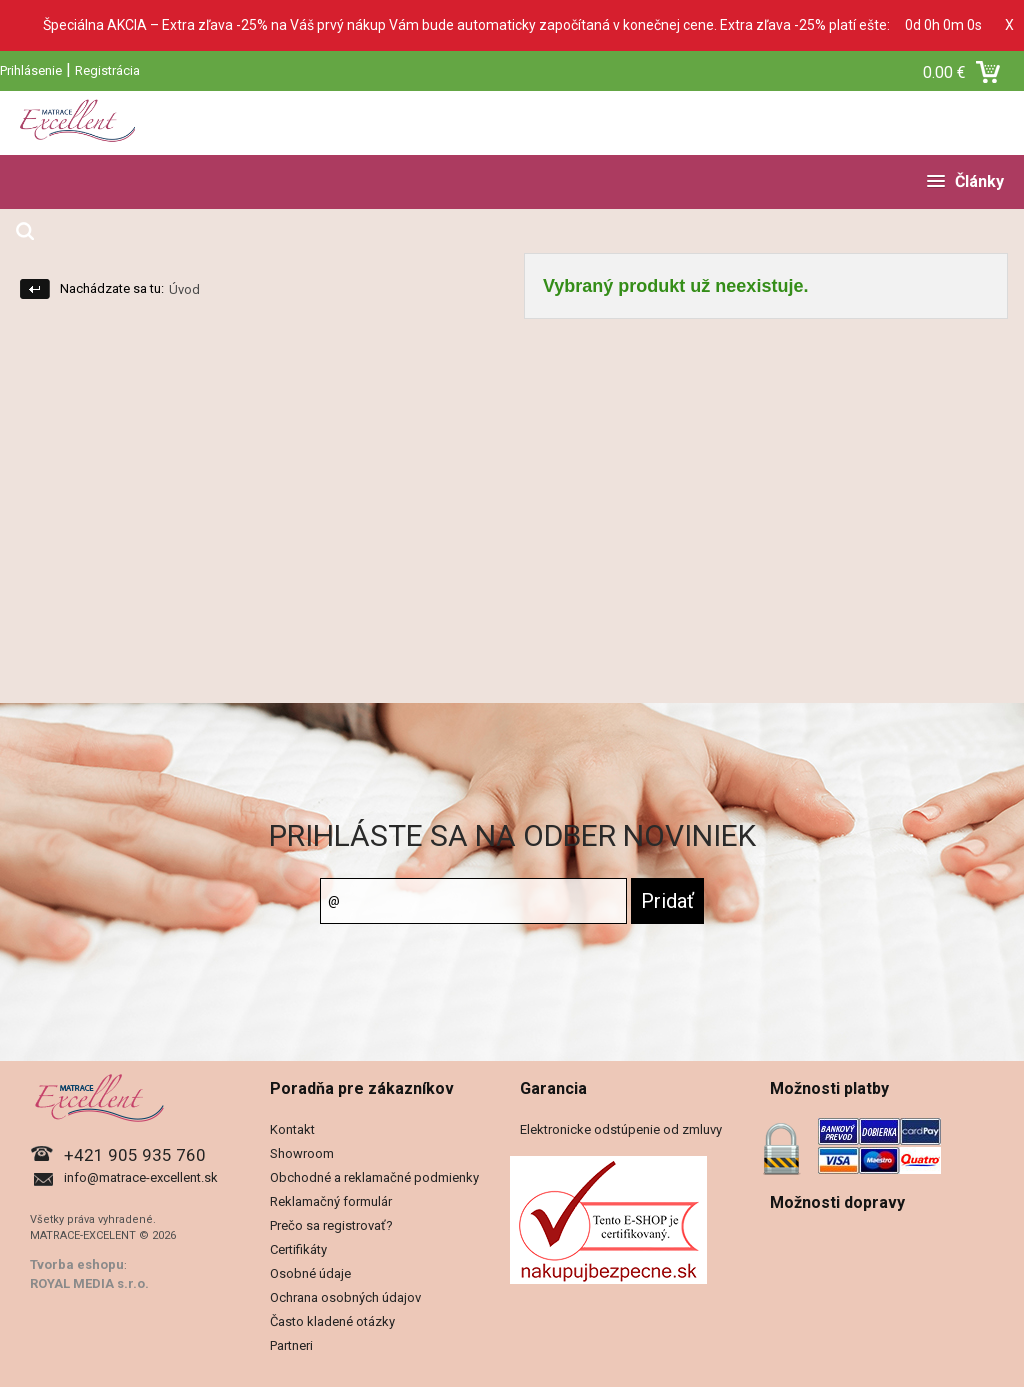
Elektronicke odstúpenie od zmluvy (621, 1129)
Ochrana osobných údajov (345, 1297)
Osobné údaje (310, 1273)
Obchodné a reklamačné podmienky (374, 1177)
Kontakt (292, 1129)
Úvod (184, 289)
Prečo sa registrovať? (331, 1225)
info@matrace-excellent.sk (141, 1177)
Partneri (291, 1345)
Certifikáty (298, 1249)
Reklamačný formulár (331, 1201)
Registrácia (107, 70)
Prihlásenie (31, 70)
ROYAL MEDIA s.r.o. (89, 1283)
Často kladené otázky (332, 1321)
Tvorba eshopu (77, 1264)
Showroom (302, 1153)
